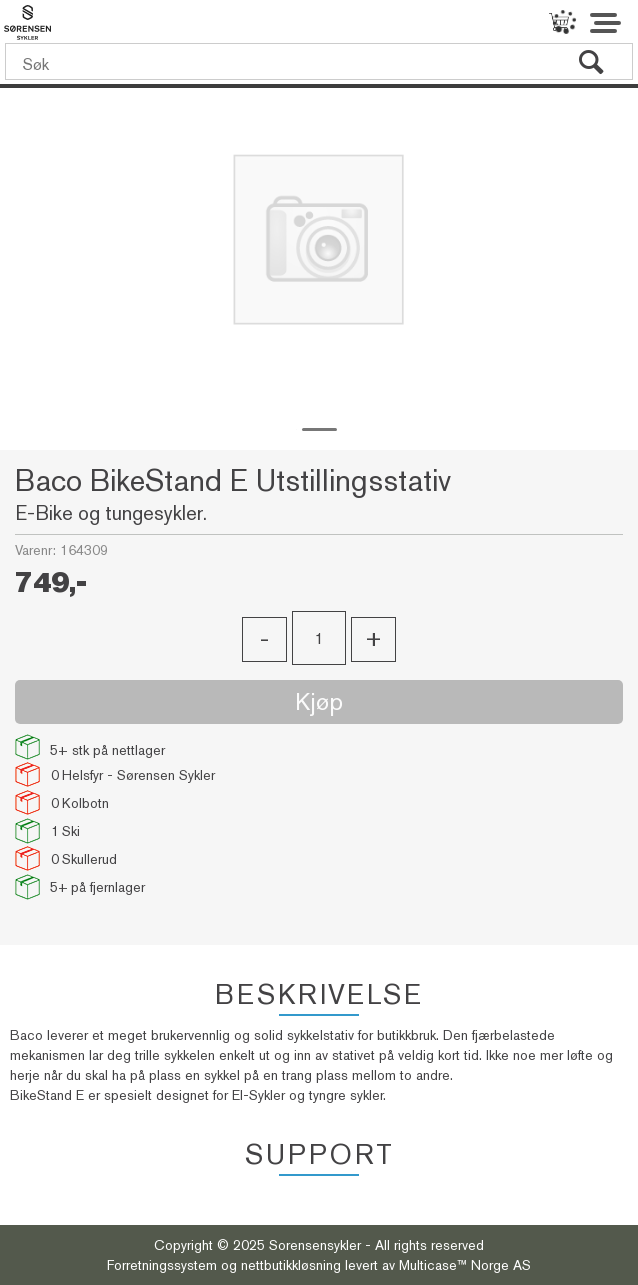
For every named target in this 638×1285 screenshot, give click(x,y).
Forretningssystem (162, 1265)
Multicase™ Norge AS (465, 1265)
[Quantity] (319, 638)
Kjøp (319, 701)
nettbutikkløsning (291, 1265)
